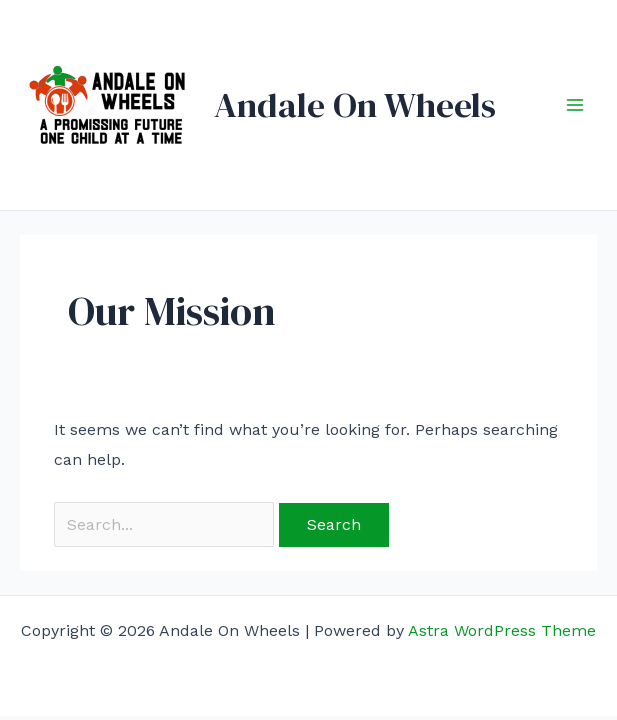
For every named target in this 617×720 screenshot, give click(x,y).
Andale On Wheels (355, 105)
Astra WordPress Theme (502, 630)
